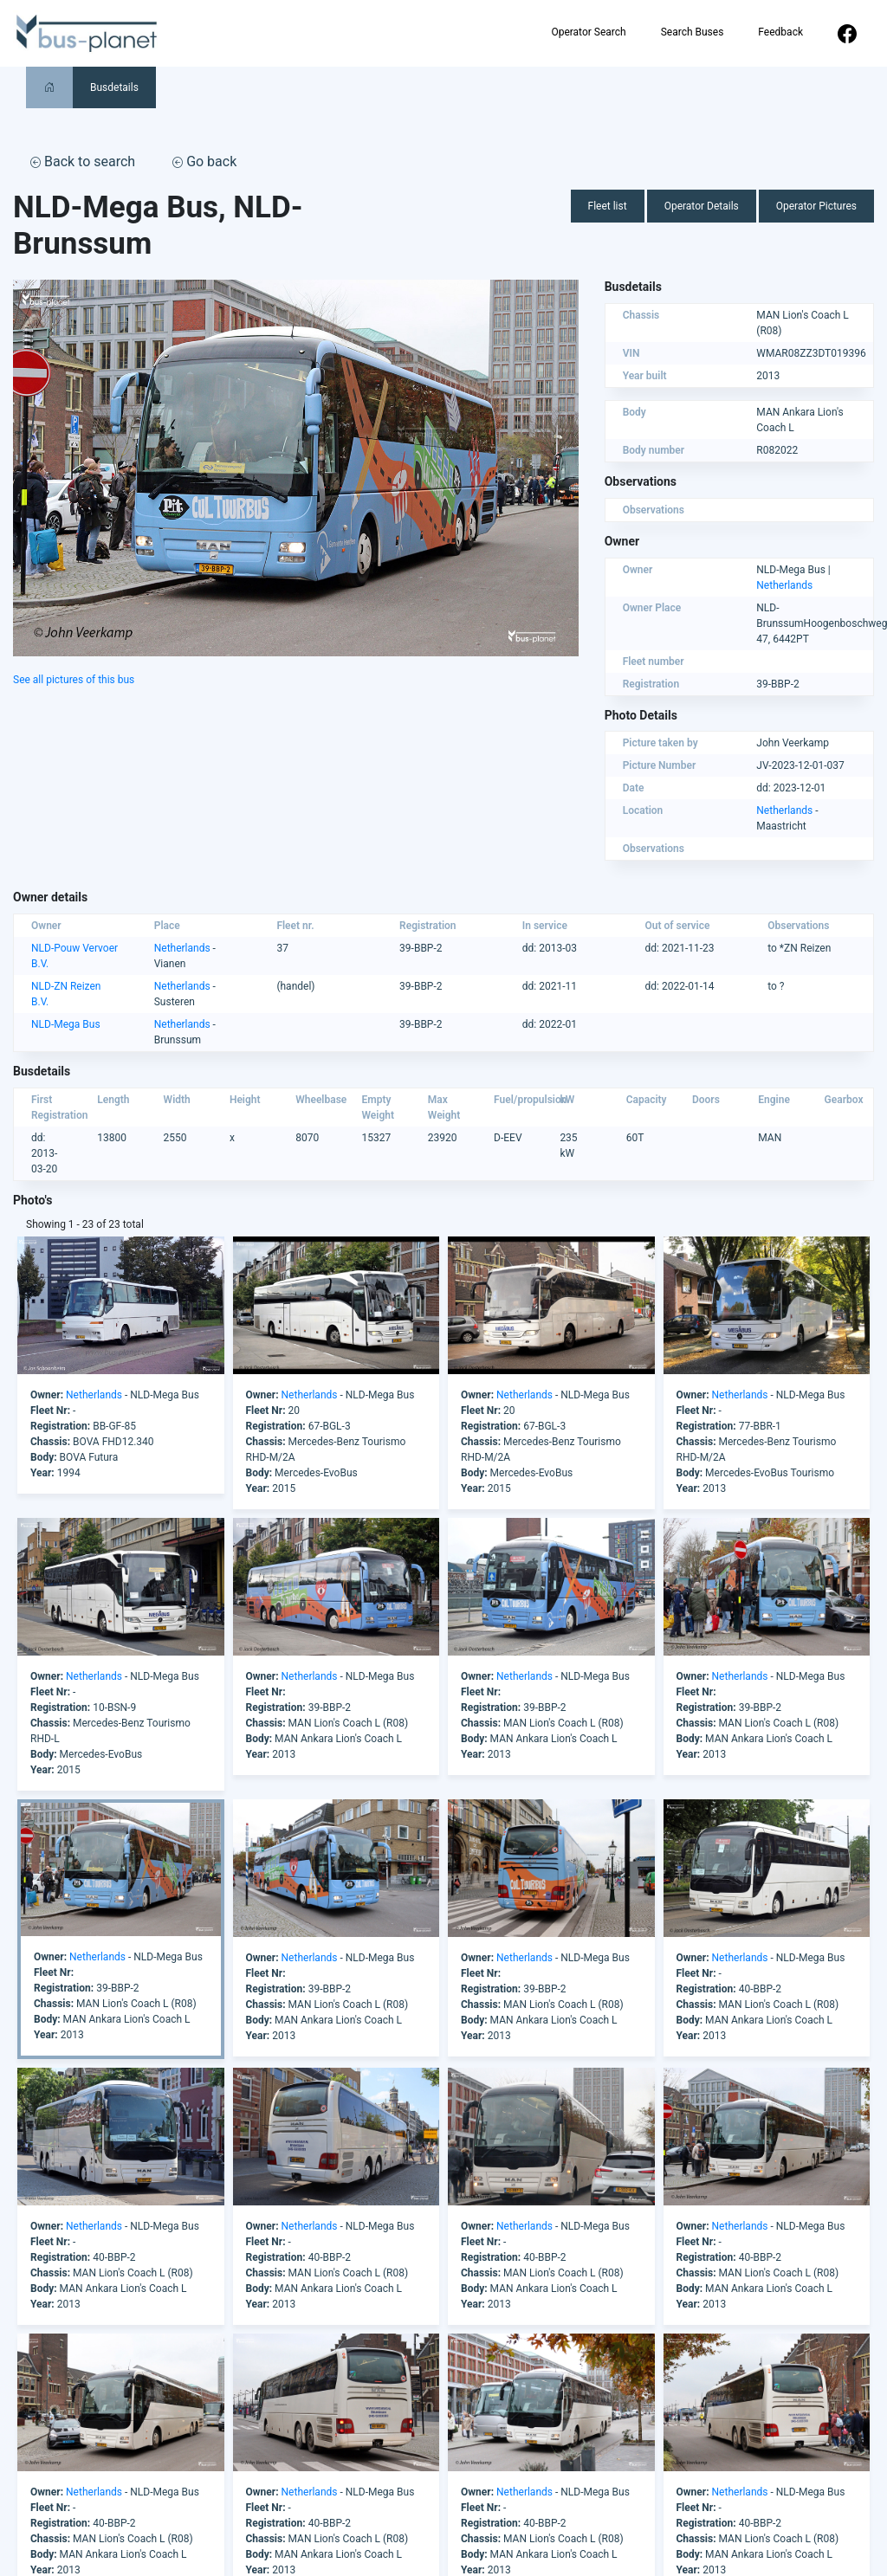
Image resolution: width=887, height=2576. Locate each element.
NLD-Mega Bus (65, 1024)
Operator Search (588, 32)
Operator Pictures (816, 206)
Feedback (780, 32)
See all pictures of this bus (73, 680)
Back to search (82, 161)
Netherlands (784, 585)
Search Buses (692, 32)
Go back (204, 161)
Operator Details (701, 206)
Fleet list (607, 206)
